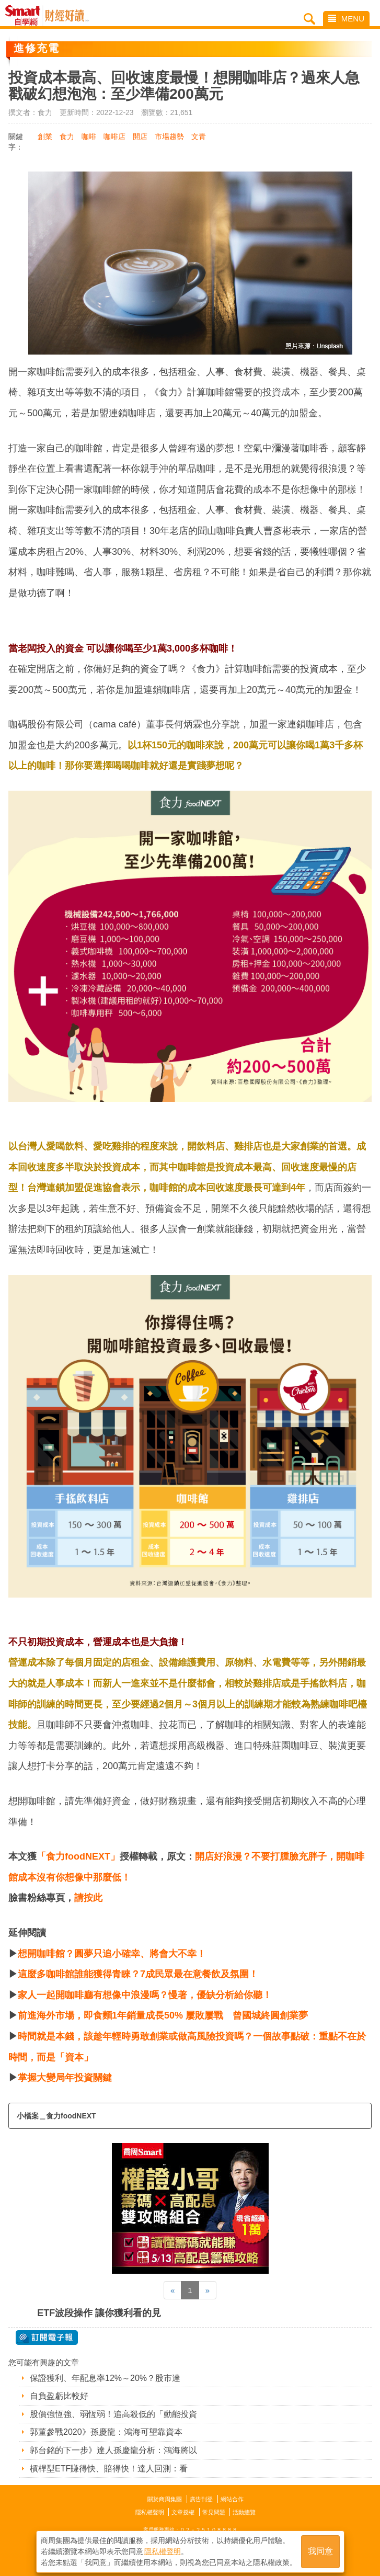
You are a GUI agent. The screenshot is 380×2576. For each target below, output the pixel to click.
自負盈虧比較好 (59, 2395)
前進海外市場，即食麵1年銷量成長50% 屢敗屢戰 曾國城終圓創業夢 (163, 2015)
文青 (198, 136)
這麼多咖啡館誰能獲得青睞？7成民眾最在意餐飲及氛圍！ (138, 1974)
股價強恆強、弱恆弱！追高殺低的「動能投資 (113, 2414)
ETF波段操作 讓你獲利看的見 (99, 2313)
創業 (45, 136)
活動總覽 (244, 2512)
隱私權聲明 (149, 2512)
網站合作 (232, 2499)
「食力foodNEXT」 (78, 1856)
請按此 (88, 1898)
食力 (67, 136)
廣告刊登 (201, 2499)
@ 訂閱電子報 (47, 2337)
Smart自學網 (25, 15)
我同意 (320, 2550)
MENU (346, 18)
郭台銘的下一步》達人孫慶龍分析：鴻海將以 (113, 2450)
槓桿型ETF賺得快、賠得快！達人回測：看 (109, 2468)
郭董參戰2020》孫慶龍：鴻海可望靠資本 (106, 2431)
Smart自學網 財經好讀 (66, 15)
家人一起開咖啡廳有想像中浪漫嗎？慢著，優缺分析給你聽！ (145, 1995)
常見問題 (213, 2512)
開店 (140, 136)
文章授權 (182, 2512)
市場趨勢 (169, 136)
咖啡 (89, 136)
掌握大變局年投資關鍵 (65, 2077)
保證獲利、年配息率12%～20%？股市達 (105, 2378)
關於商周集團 (164, 2499)
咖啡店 (114, 136)
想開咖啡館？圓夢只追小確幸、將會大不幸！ (112, 1953)
